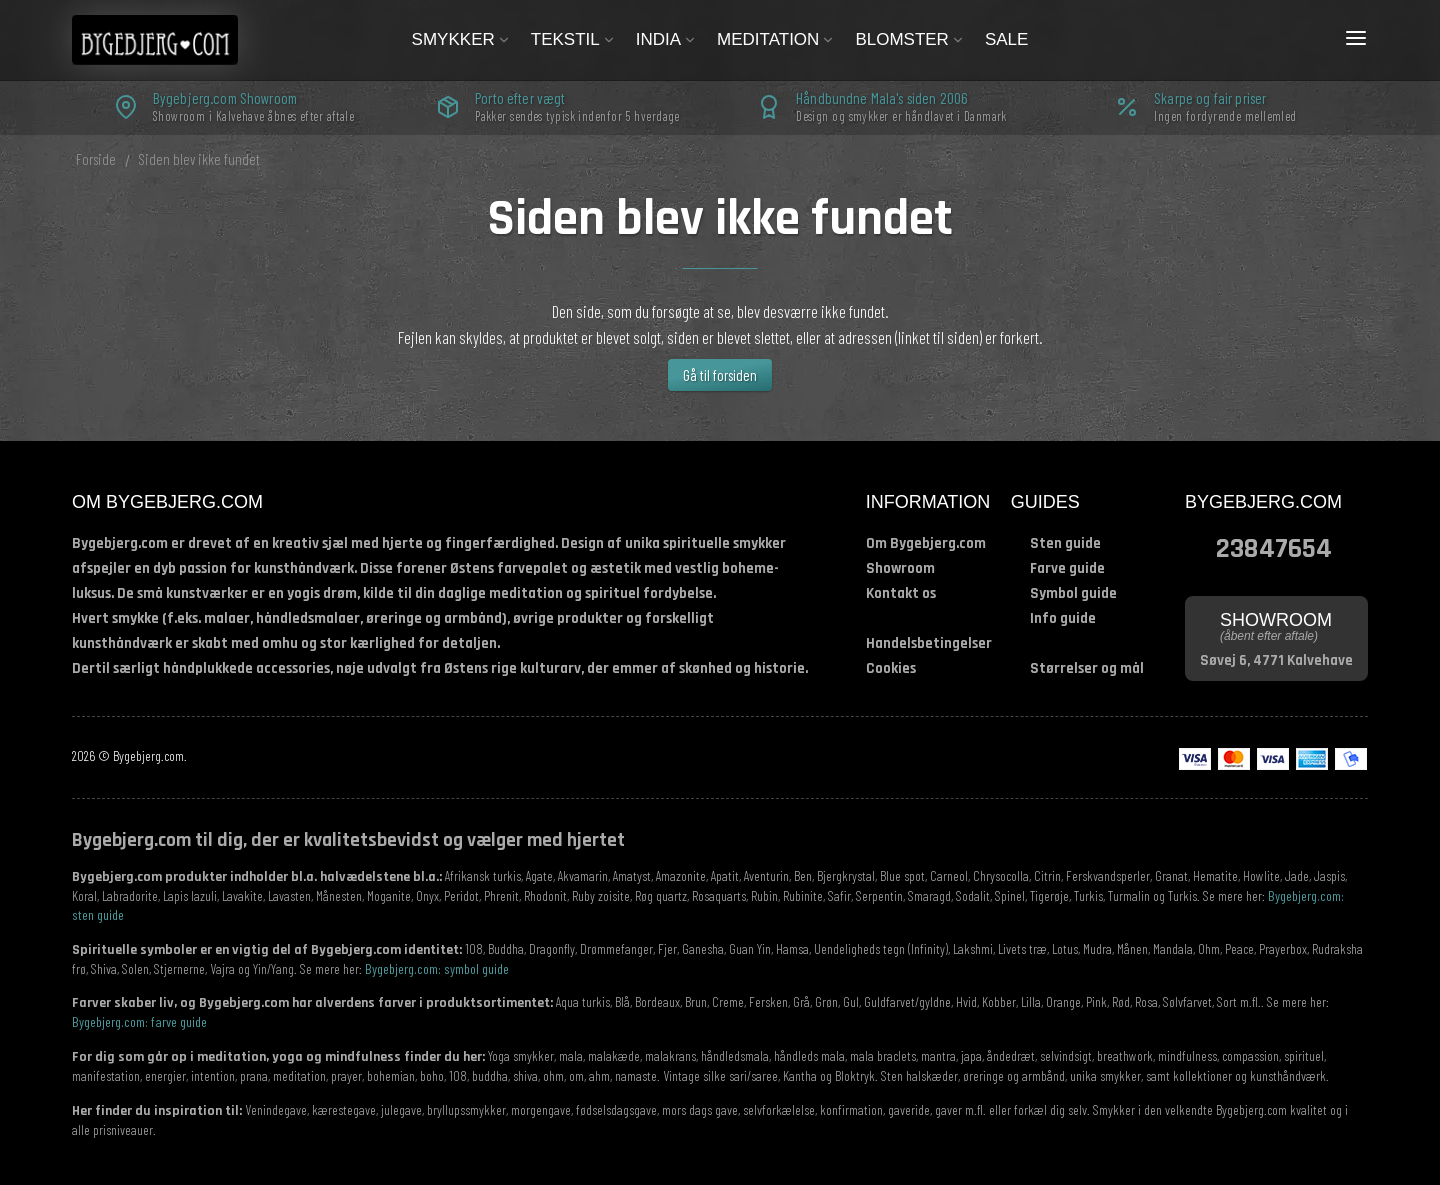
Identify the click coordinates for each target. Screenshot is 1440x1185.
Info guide (1063, 618)
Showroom (900, 568)
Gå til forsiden (720, 375)
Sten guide (1065, 543)
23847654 (1274, 546)
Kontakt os (901, 593)
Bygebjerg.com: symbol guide (437, 968)
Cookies (891, 668)
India (666, 39)
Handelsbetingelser (929, 643)
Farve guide (1067, 568)
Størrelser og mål (1087, 668)
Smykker (461, 39)
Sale (1006, 39)
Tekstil (573, 39)
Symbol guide (1073, 593)
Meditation (776, 39)
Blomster (910, 39)
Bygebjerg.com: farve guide (139, 1021)
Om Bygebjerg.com (926, 543)
